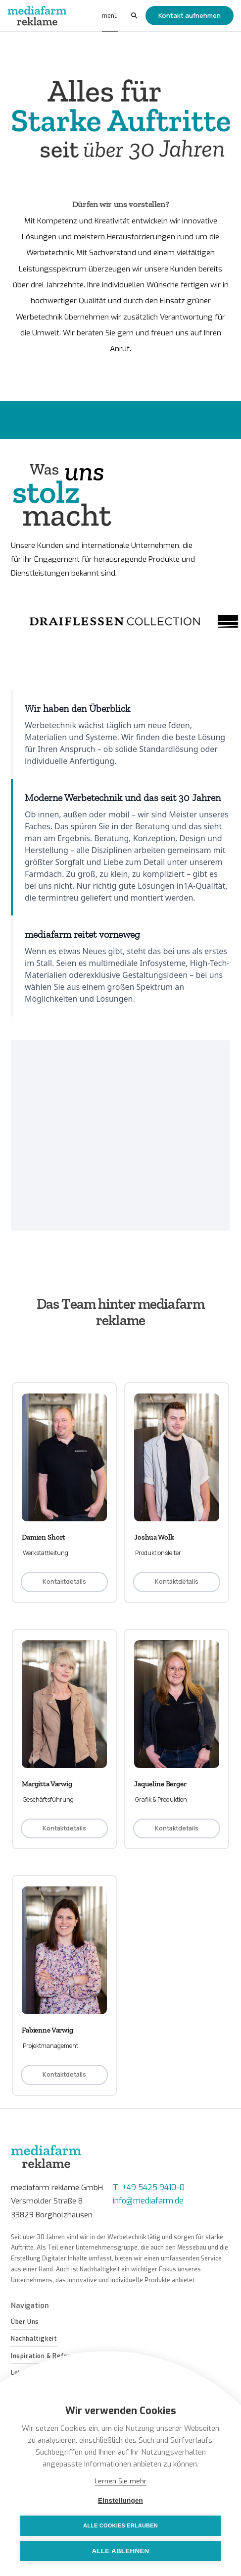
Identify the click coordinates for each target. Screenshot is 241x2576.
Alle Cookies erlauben (120, 2525)
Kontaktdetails (64, 1581)
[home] (37, 15)
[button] (110, 16)
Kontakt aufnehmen (189, 15)
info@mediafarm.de (148, 2201)
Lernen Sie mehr (120, 2481)
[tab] (120, 734)
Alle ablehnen (120, 2551)
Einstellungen (120, 2500)
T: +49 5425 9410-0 (149, 2187)
